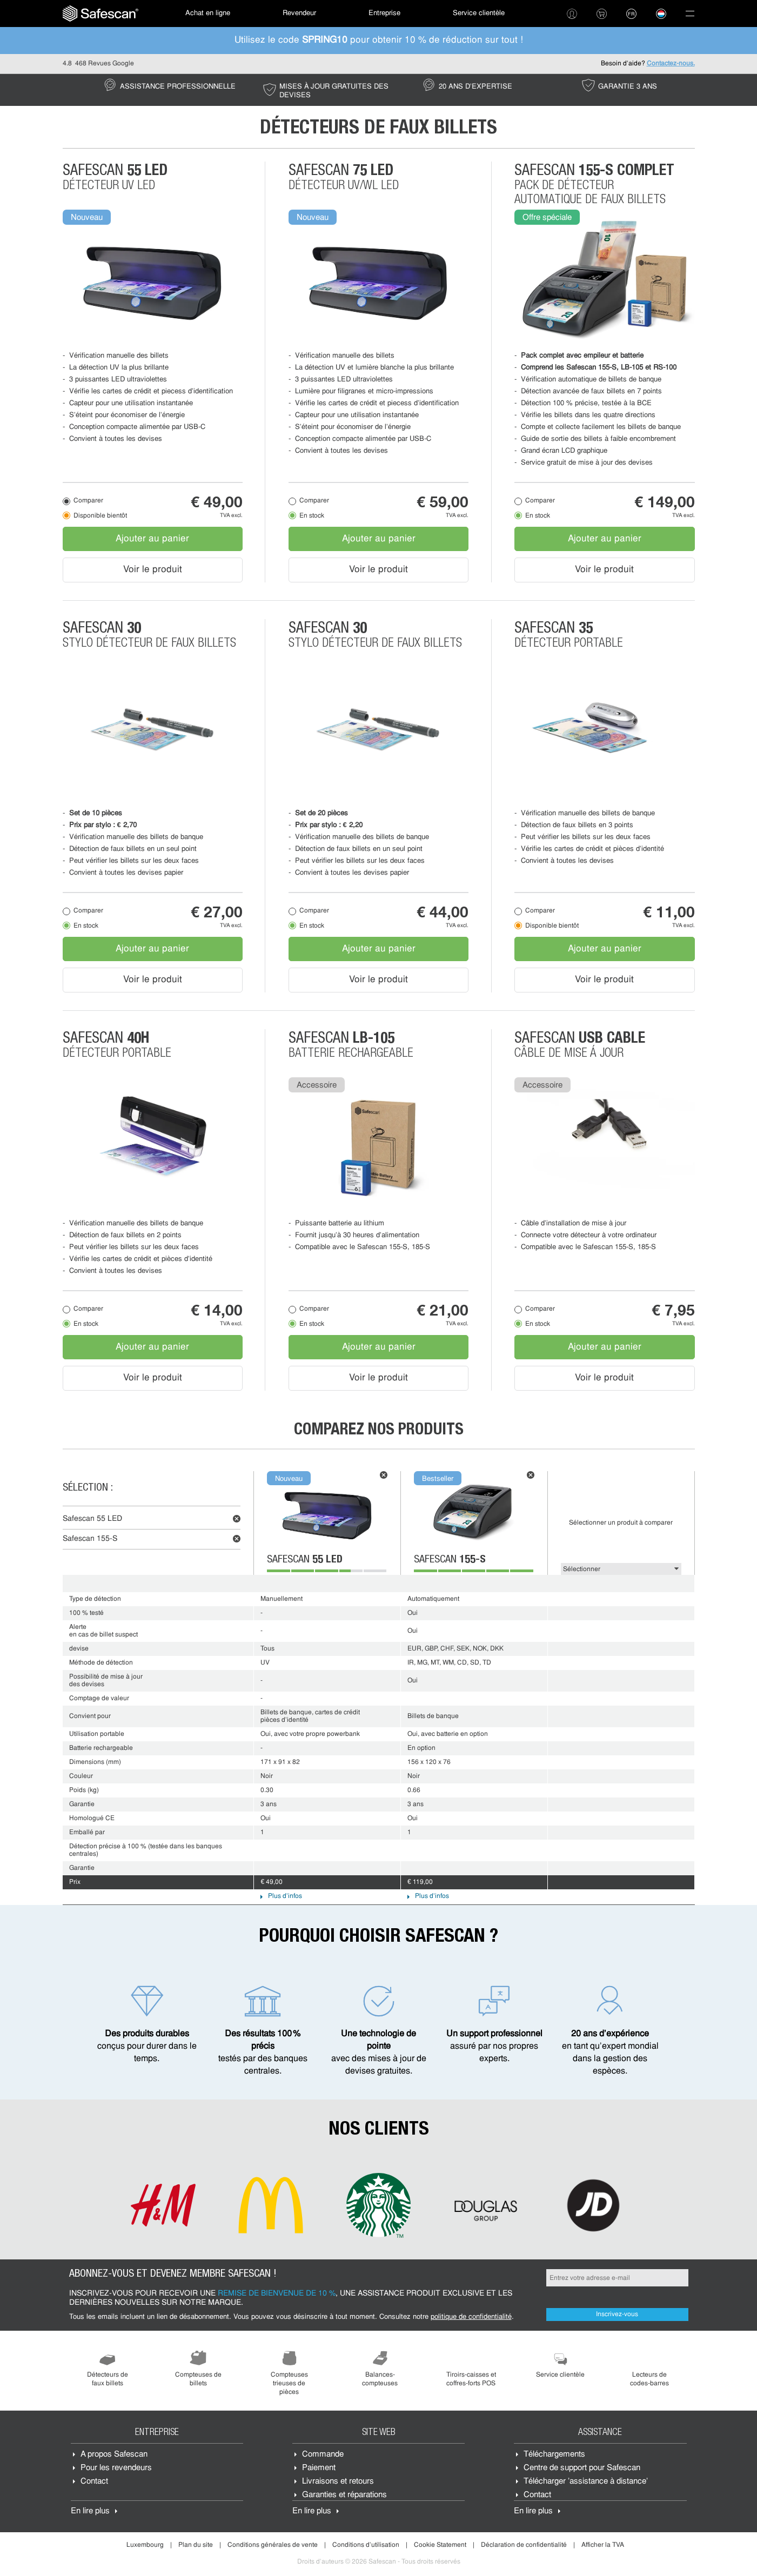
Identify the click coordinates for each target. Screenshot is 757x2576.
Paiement (319, 2468)
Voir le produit (152, 569)
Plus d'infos (285, 1896)
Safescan (92, 1519)
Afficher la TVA (602, 2545)
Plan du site (195, 2545)
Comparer (88, 501)
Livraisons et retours (338, 2482)
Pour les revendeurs (116, 2468)
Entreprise (384, 13)
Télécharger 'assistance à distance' (586, 2482)
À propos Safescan (114, 2455)
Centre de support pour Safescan (582, 2468)
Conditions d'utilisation (365, 2545)
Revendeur (299, 13)
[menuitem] (100, 13)
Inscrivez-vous (617, 2314)
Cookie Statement (440, 2545)
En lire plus (90, 2511)
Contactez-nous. (671, 64)
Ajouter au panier (152, 539)
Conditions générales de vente (272, 2545)
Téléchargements (554, 2455)
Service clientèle (479, 13)
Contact (94, 2482)
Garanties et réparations (344, 2495)
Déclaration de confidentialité (524, 2545)
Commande (323, 2455)
